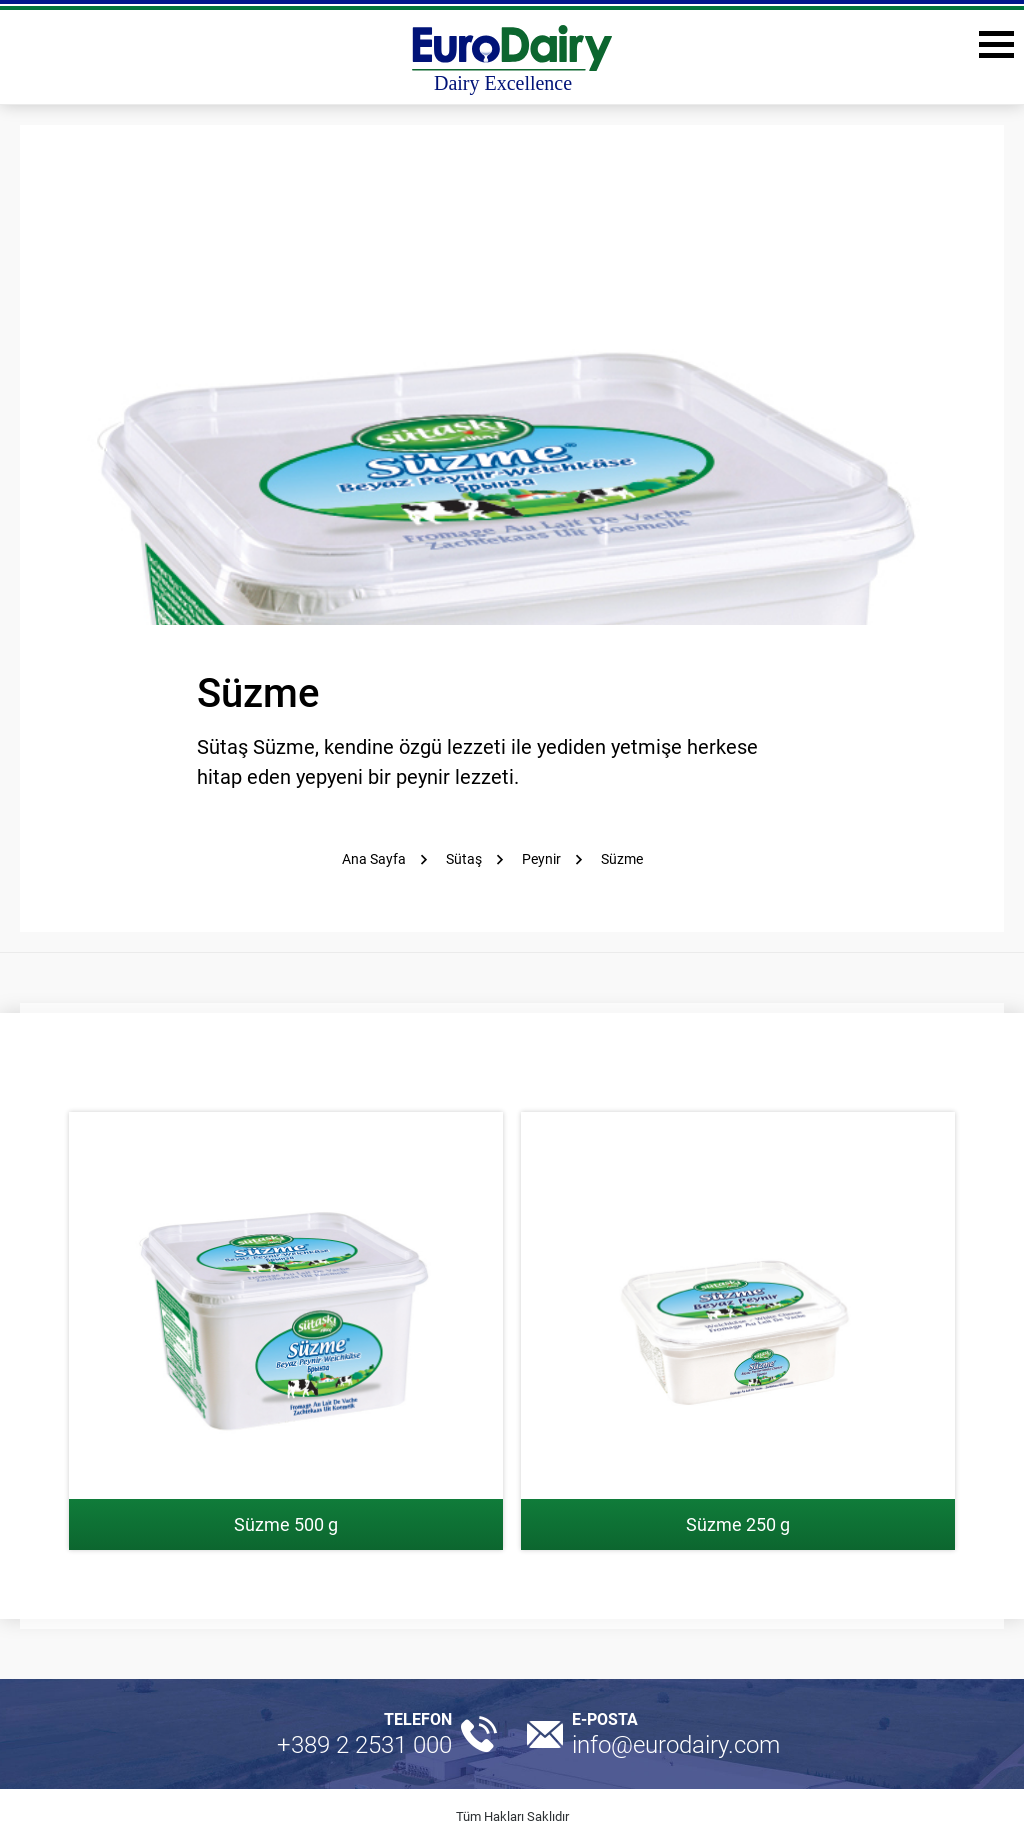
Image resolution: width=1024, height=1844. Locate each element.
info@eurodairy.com (676, 1745)
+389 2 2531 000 (364, 1745)
